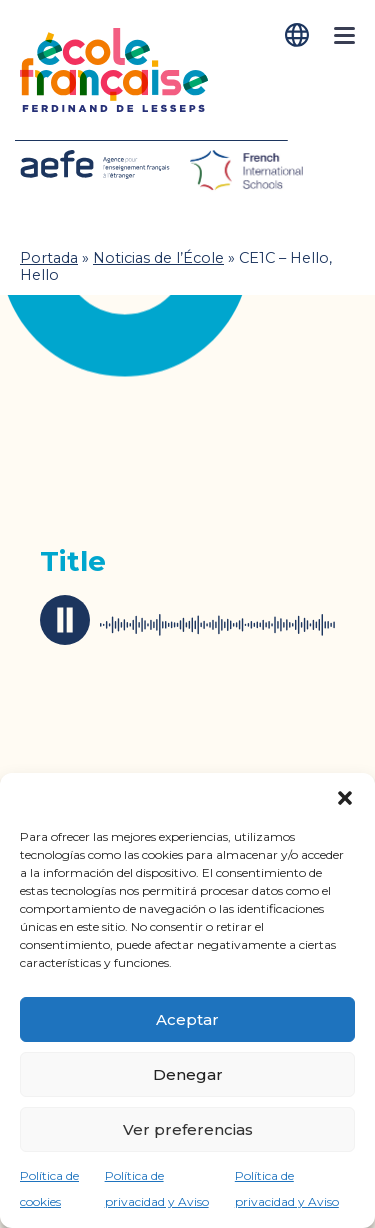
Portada (49, 258)
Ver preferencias (188, 1129)
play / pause (65, 620)
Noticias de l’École (158, 258)
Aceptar (187, 1019)
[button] (345, 798)
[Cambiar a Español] (299, 35)
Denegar (188, 1074)
